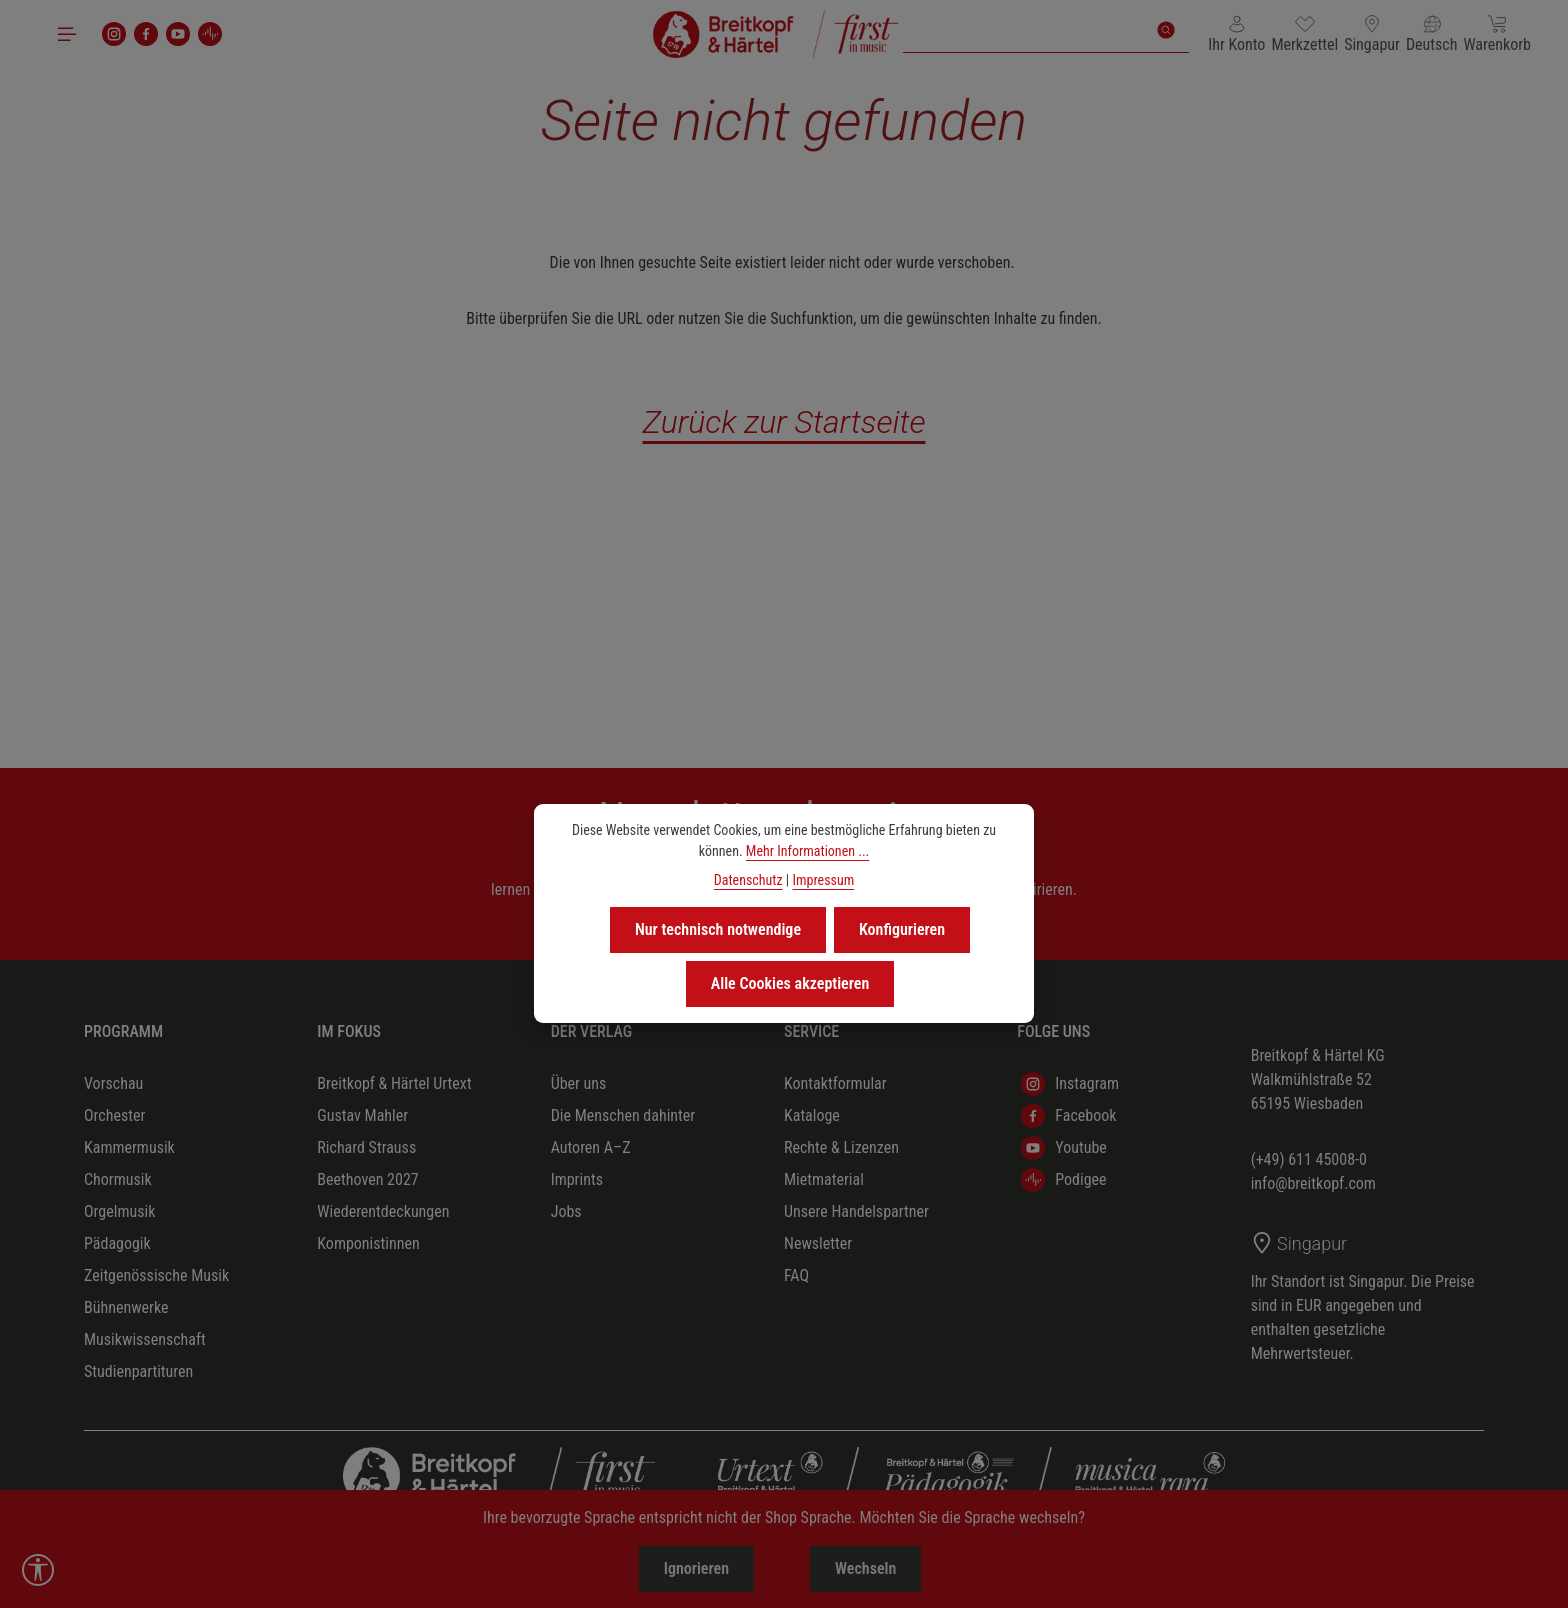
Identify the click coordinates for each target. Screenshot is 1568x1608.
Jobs (566, 1211)
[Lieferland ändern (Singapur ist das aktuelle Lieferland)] (1372, 34)
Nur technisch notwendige (718, 929)
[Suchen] (1166, 30)
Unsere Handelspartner (856, 1211)
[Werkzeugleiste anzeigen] (38, 1570)
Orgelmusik (119, 1211)
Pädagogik (117, 1243)
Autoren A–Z (591, 1147)
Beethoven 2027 (367, 1179)
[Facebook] (146, 34)
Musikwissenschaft (145, 1339)
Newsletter (818, 1243)
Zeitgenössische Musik (156, 1275)
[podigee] (210, 34)
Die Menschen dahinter (623, 1115)
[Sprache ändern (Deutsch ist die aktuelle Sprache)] (1432, 34)
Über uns (579, 1083)
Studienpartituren (138, 1371)
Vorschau (113, 1083)
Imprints (577, 1179)
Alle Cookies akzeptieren (790, 983)
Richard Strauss (366, 1147)
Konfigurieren (902, 929)
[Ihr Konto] (1236, 34)
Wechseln (865, 1568)
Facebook (1068, 1116)
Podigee (1063, 1180)
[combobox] (1023, 30)
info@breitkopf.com (1313, 1183)
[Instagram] (114, 34)
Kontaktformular (835, 1083)
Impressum (823, 880)
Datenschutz (748, 880)
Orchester (114, 1115)
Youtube (1064, 1148)
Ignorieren (696, 1568)
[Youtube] (178, 34)
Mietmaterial (824, 1179)
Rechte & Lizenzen (841, 1147)
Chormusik (118, 1179)
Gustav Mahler (362, 1115)
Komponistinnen (368, 1243)
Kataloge (812, 1115)
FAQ (796, 1275)
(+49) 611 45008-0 (1309, 1159)
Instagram (1070, 1084)
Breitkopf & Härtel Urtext (394, 1083)
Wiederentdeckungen (383, 1211)
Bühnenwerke (126, 1307)
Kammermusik (129, 1147)
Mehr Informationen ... (807, 851)
